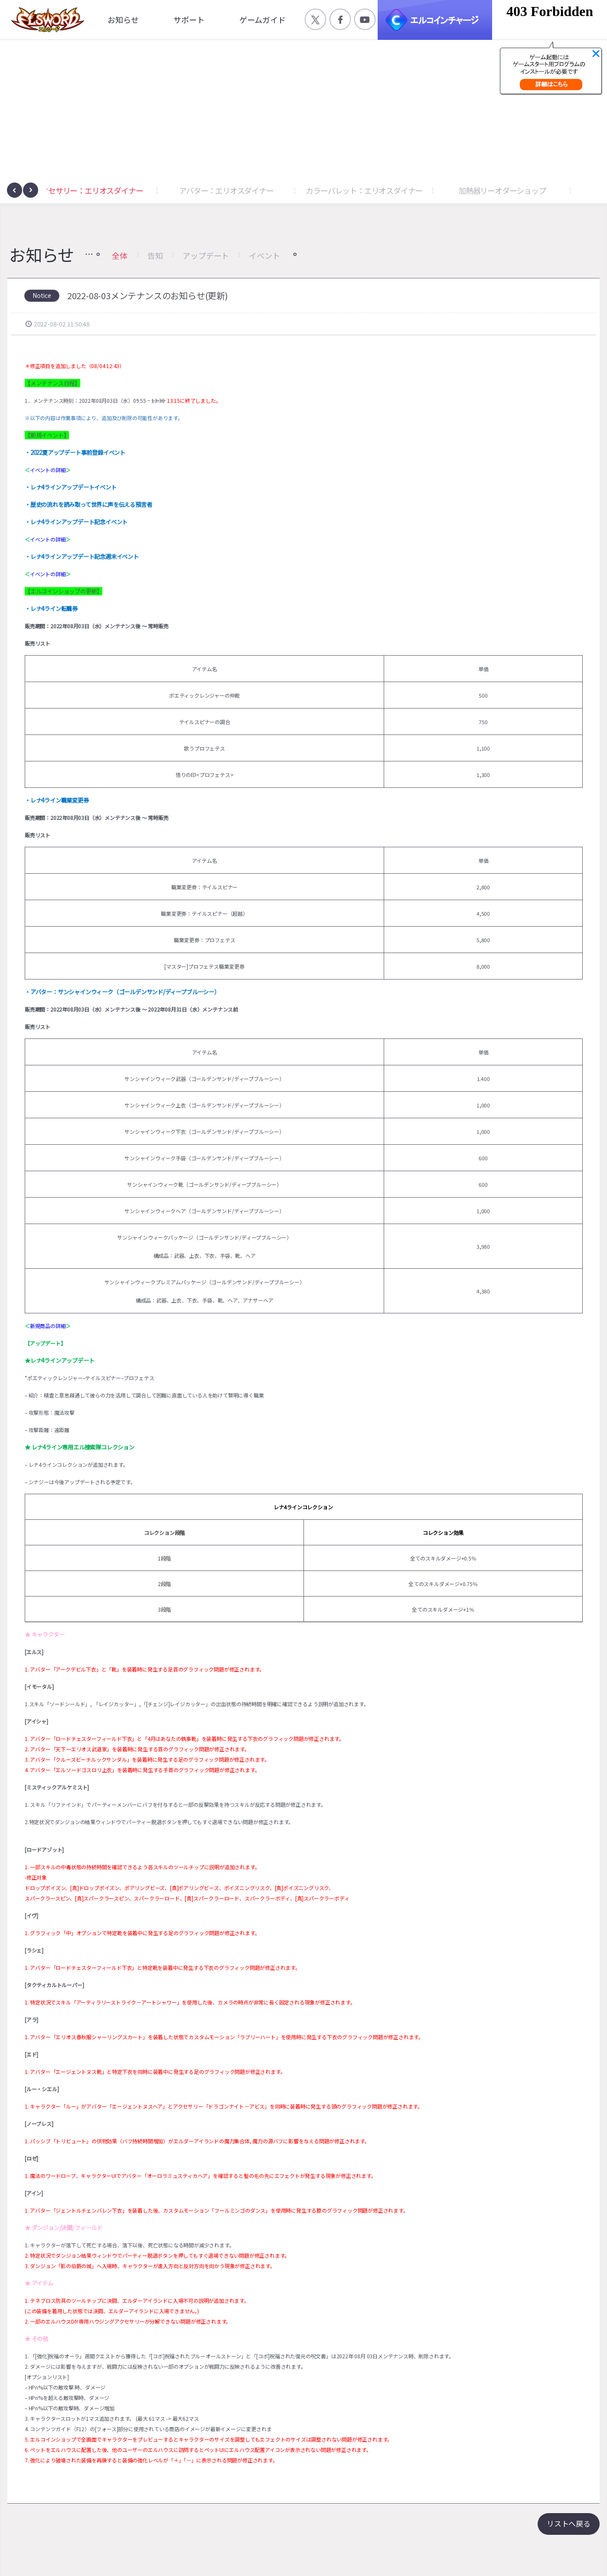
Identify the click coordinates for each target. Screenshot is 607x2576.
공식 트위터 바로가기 (315, 19)
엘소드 (45, 19)
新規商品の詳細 (48, 1325)
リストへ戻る (569, 2523)
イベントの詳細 (48, 469)
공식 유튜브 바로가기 (364, 19)
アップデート (206, 255)
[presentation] (14, 190)
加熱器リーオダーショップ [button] (529, 190)
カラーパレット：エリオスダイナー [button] (391, 190)
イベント (264, 255)
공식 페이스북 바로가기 (340, 19)
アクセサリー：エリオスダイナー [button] (116, 190)
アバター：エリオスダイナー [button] (253, 190)
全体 (119, 255)
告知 (155, 255)
